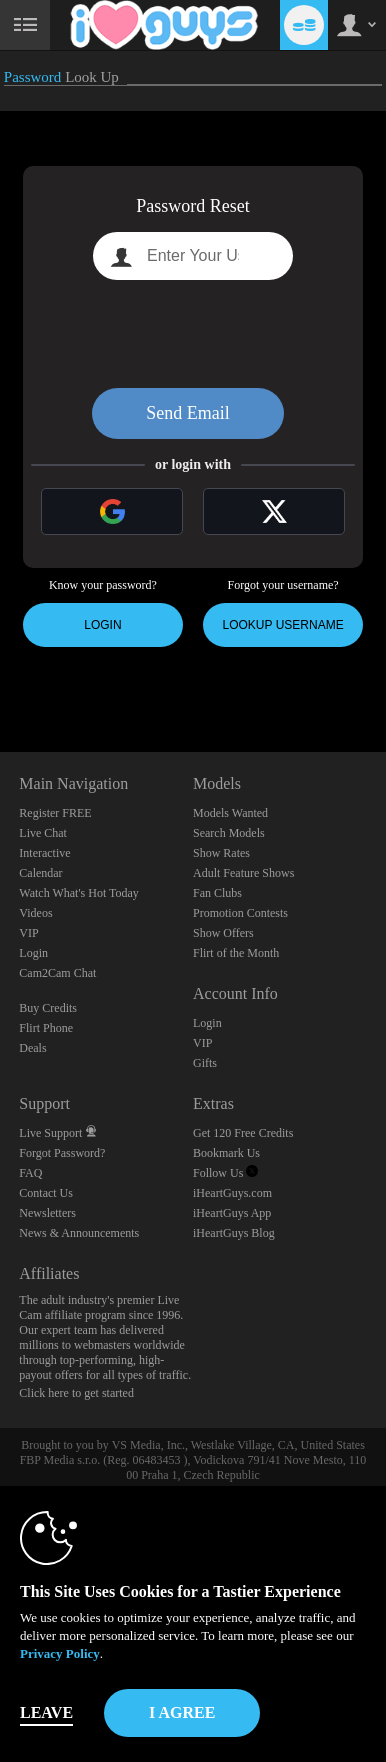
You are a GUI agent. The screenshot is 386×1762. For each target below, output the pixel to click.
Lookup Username (283, 625)
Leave (46, 1712)
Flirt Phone (46, 1028)
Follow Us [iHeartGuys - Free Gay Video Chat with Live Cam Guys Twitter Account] (225, 1173)
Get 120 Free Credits (243, 1133)
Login (102, 625)
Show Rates (221, 853)
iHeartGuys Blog (234, 1233)
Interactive (44, 853)
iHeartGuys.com (232, 1193)
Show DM (0, 677)
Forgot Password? (62, 1153)
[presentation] (193, 334)
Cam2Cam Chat (57, 973)
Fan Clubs (217, 893)
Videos (35, 913)
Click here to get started (76, 1393)
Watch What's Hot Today (79, 893)
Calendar (40, 873)
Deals (32, 1048)
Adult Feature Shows (243, 873)
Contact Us (46, 1193)
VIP (28, 933)
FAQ (30, 1173)
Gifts (205, 1063)
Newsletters (47, 1213)
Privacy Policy (60, 1653)
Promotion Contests (240, 913)
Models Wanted (230, 813)
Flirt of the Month (236, 953)
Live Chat (43, 833)
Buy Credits (48, 1008)
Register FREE (55, 813)
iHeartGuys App (232, 1213)
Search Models (229, 833)
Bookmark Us (226, 1153)
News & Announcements (79, 1233)
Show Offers (223, 933)
